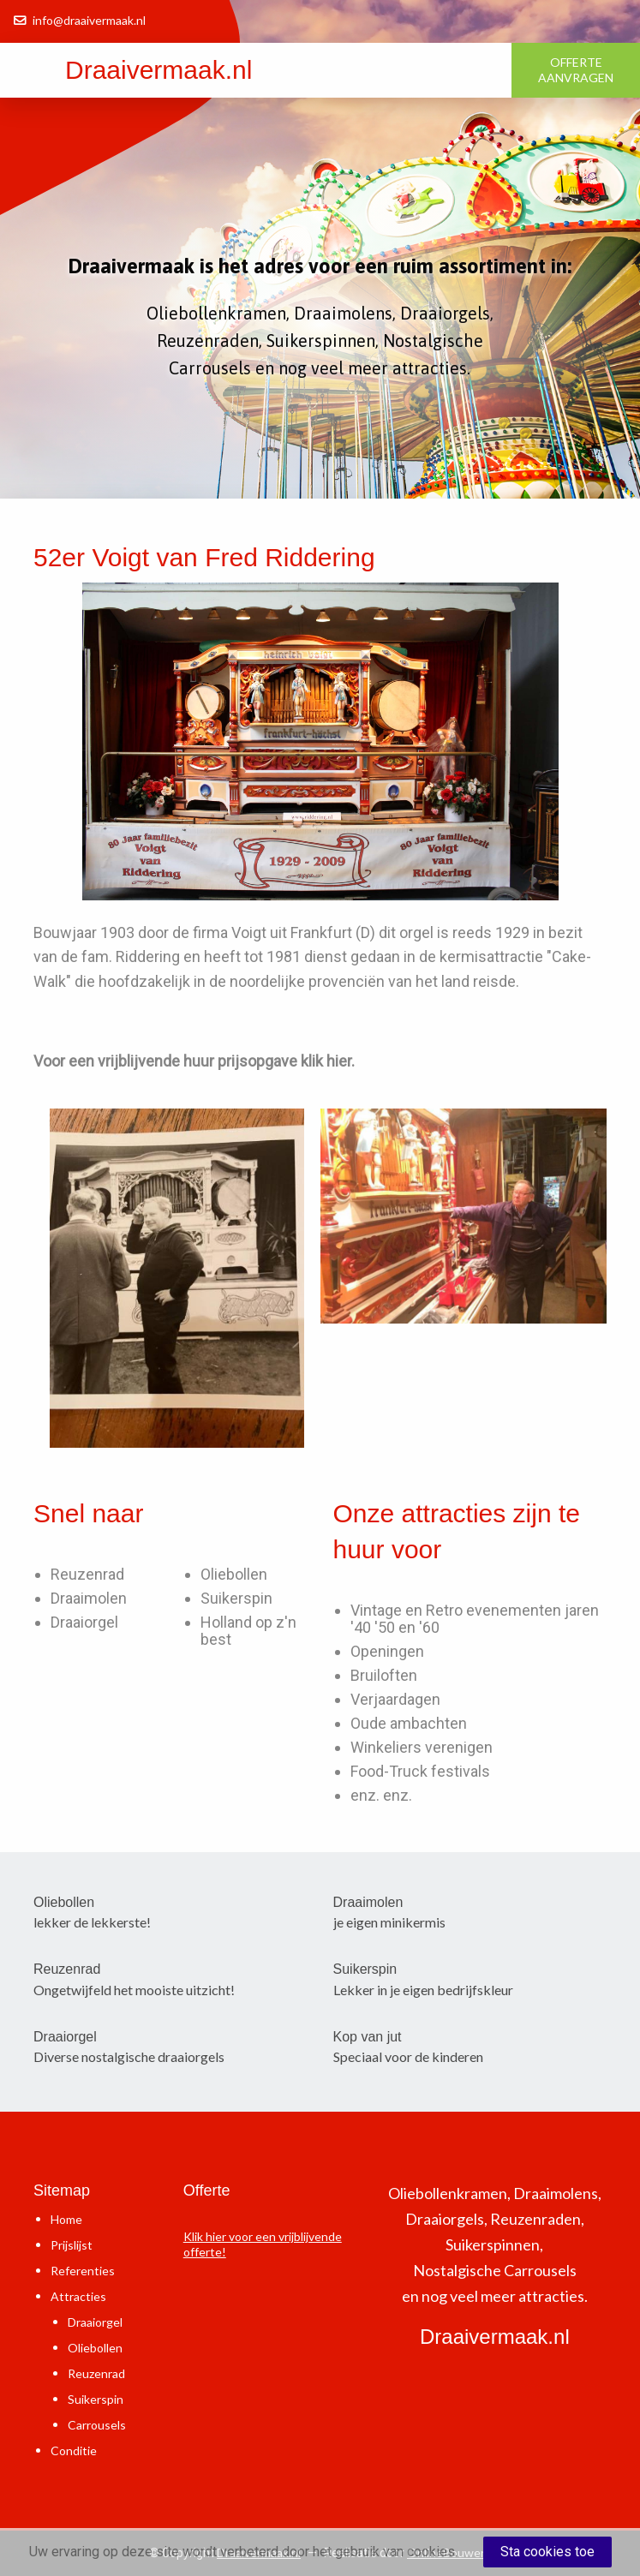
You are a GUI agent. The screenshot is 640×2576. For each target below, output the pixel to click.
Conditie (74, 2450)
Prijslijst (72, 2245)
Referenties (83, 2270)
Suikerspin (236, 1598)
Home (66, 2219)
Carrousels (97, 2425)
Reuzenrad (87, 1574)
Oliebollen (233, 1574)
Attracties (78, 2296)
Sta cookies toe (547, 2551)
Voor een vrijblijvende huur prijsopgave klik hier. (194, 1061)
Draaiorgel (84, 1622)
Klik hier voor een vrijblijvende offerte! (262, 2244)
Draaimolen (89, 1598)
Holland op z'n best (248, 1630)
